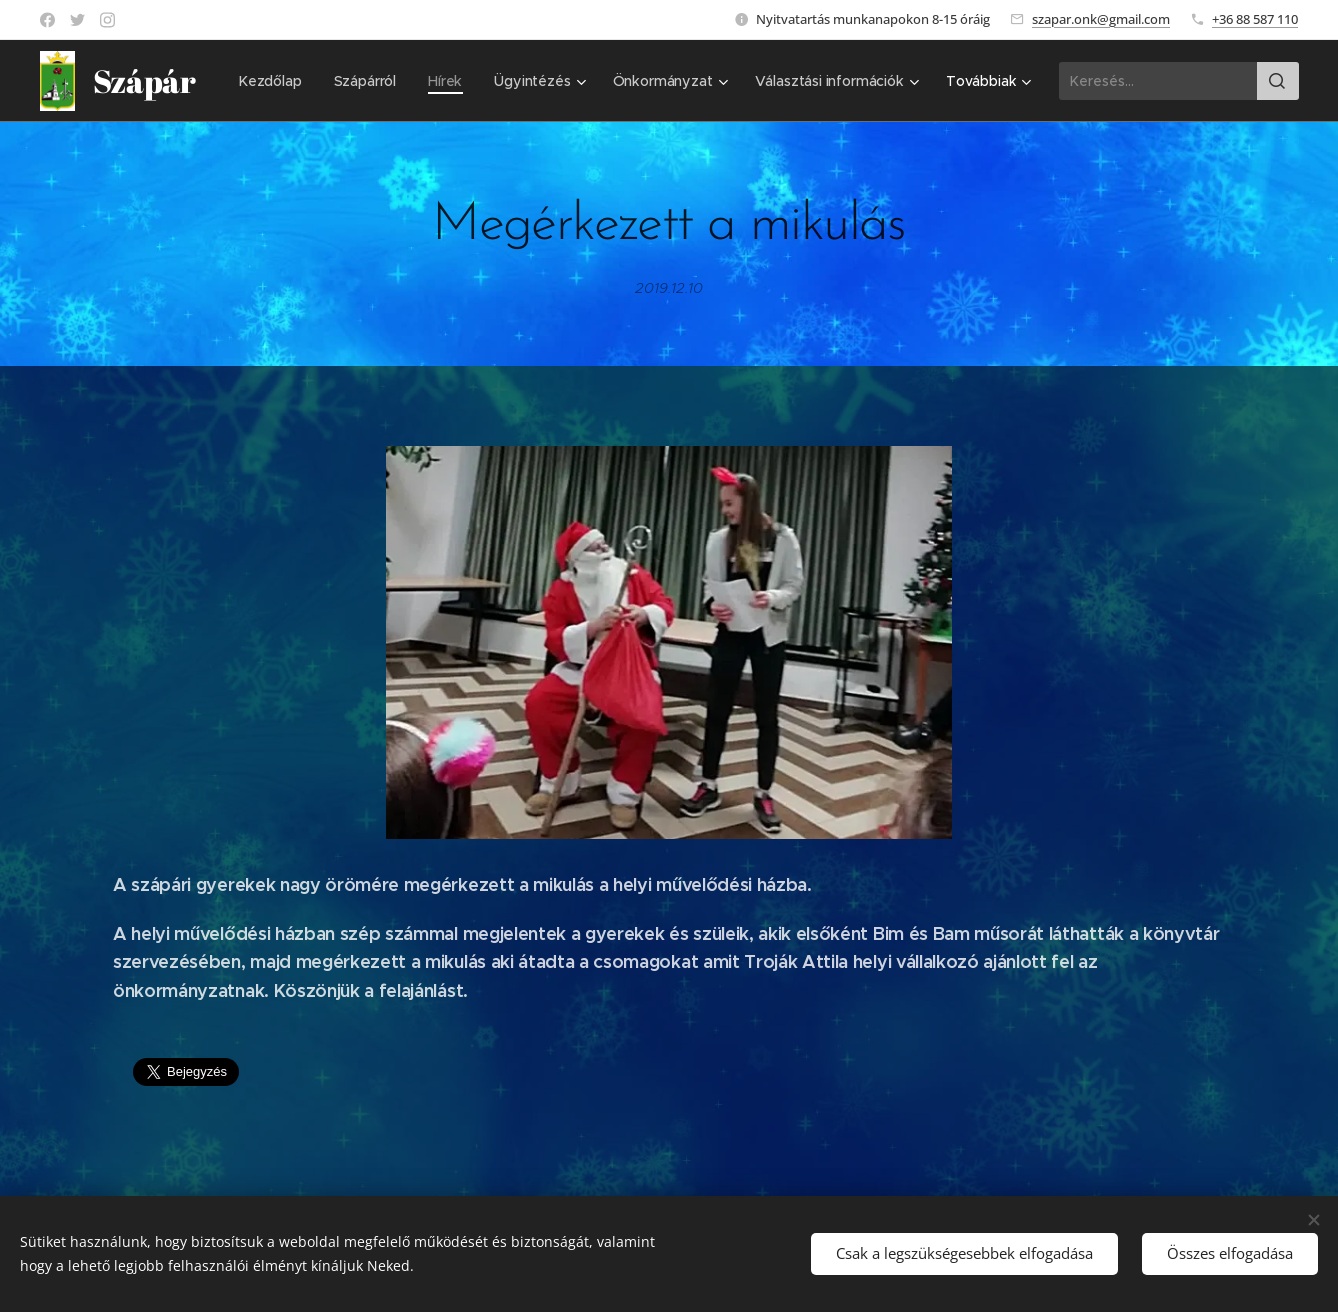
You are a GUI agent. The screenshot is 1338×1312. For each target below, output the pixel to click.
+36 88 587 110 (1255, 19)
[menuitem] (463, 81)
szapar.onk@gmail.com (1101, 19)
